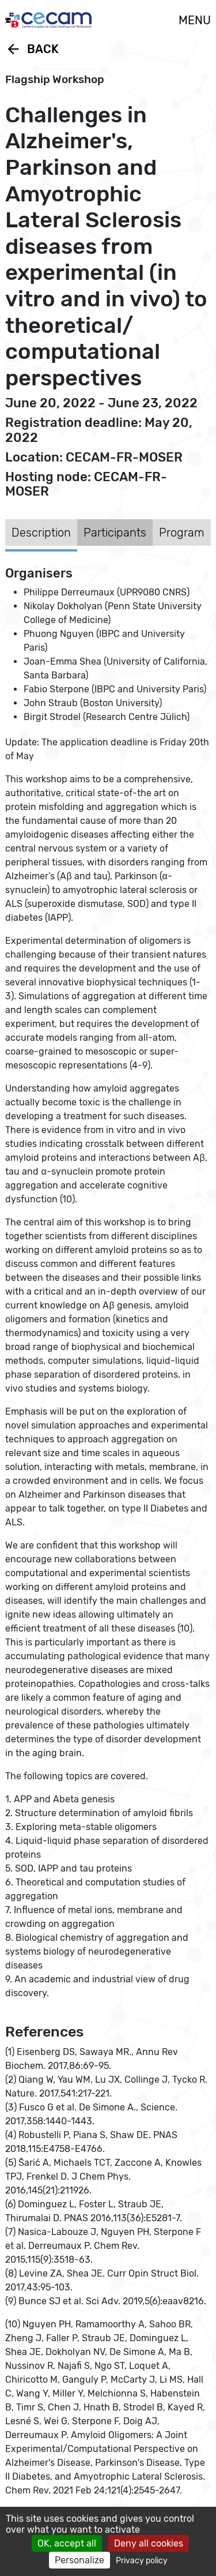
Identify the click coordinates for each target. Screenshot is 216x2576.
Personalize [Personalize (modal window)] (79, 2560)
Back (32, 49)
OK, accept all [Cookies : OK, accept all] (66, 2543)
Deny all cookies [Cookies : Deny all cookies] (148, 2543)
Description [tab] (41, 532)
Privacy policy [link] (142, 2561)
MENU (195, 20)
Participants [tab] (115, 532)
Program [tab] (181, 532)
